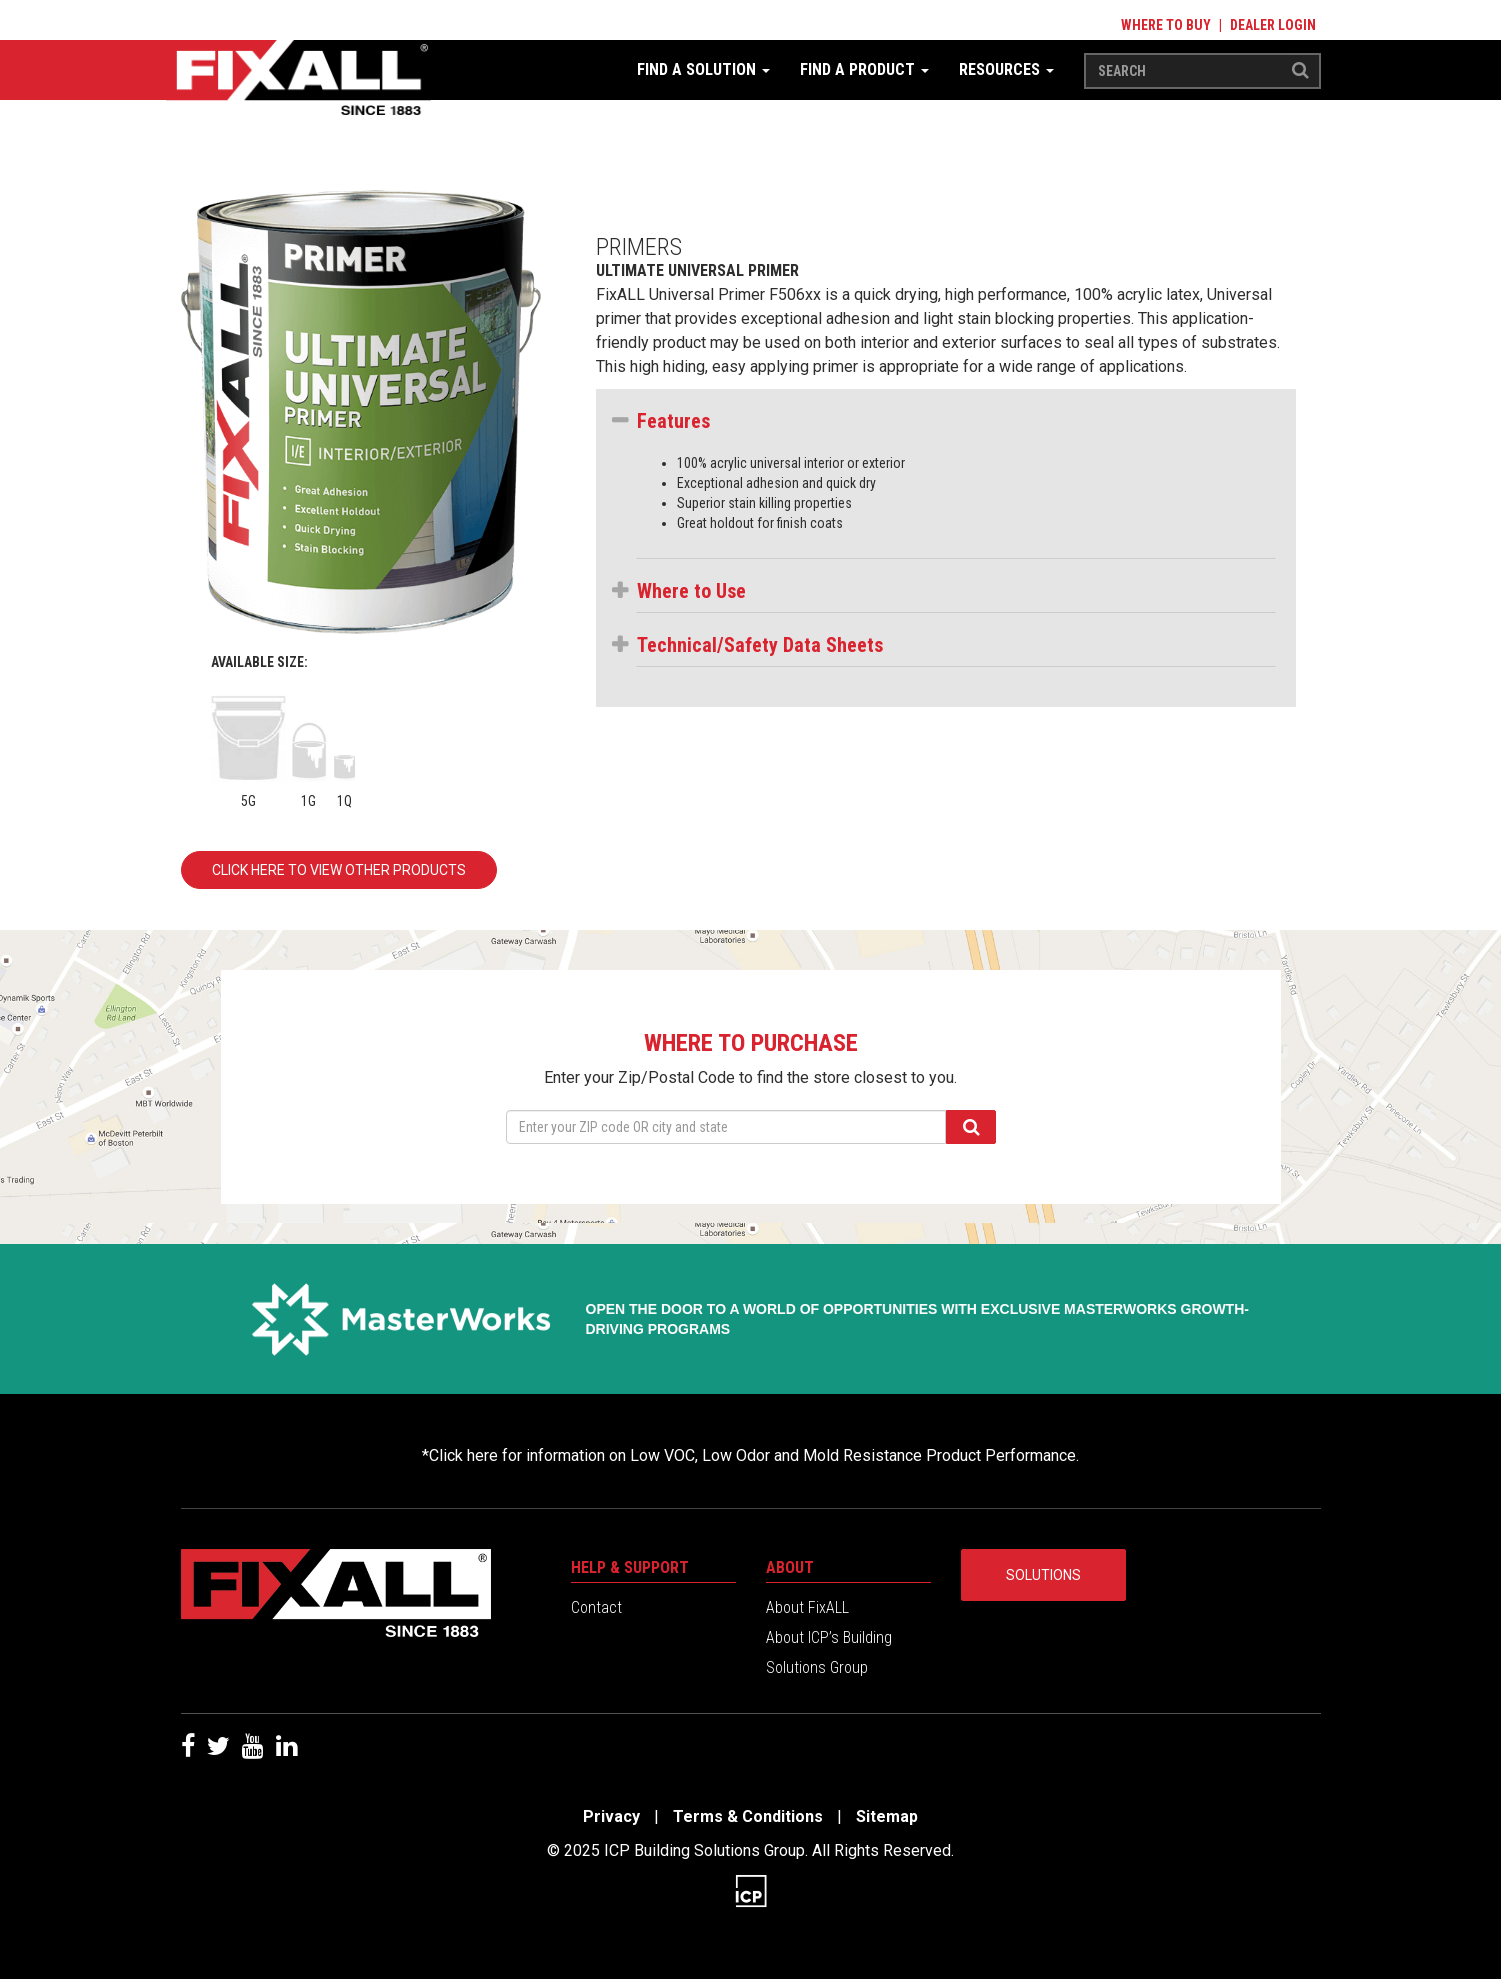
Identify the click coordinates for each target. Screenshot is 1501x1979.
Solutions (1043, 1575)
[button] (956, 421)
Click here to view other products (339, 870)
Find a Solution (703, 69)
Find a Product (864, 69)
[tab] (956, 426)
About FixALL (807, 1607)
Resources (1006, 69)
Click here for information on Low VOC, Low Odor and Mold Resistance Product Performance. (754, 1455)
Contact (596, 1607)
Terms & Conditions (748, 1816)
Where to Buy (1166, 25)
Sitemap (887, 1816)
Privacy (611, 1816)
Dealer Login (1273, 25)
